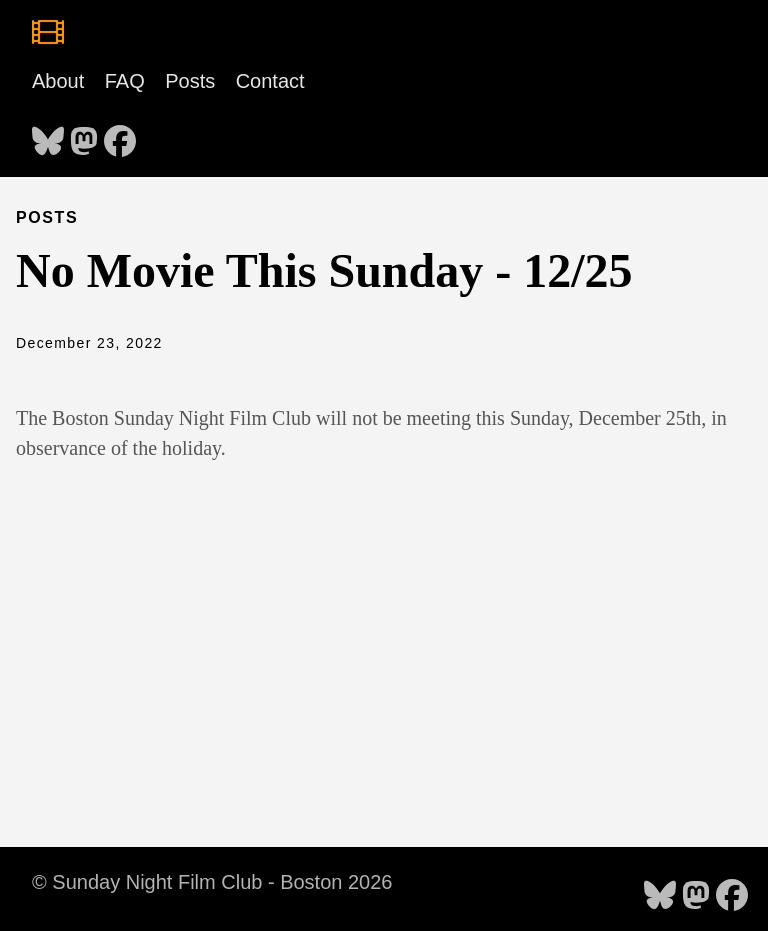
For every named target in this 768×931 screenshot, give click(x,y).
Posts (190, 81)
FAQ (125, 81)
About (58, 81)
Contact (270, 81)
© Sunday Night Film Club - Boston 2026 (212, 882)
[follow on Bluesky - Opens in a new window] (48, 135)
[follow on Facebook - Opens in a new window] (120, 135)
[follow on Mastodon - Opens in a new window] (84, 135)
